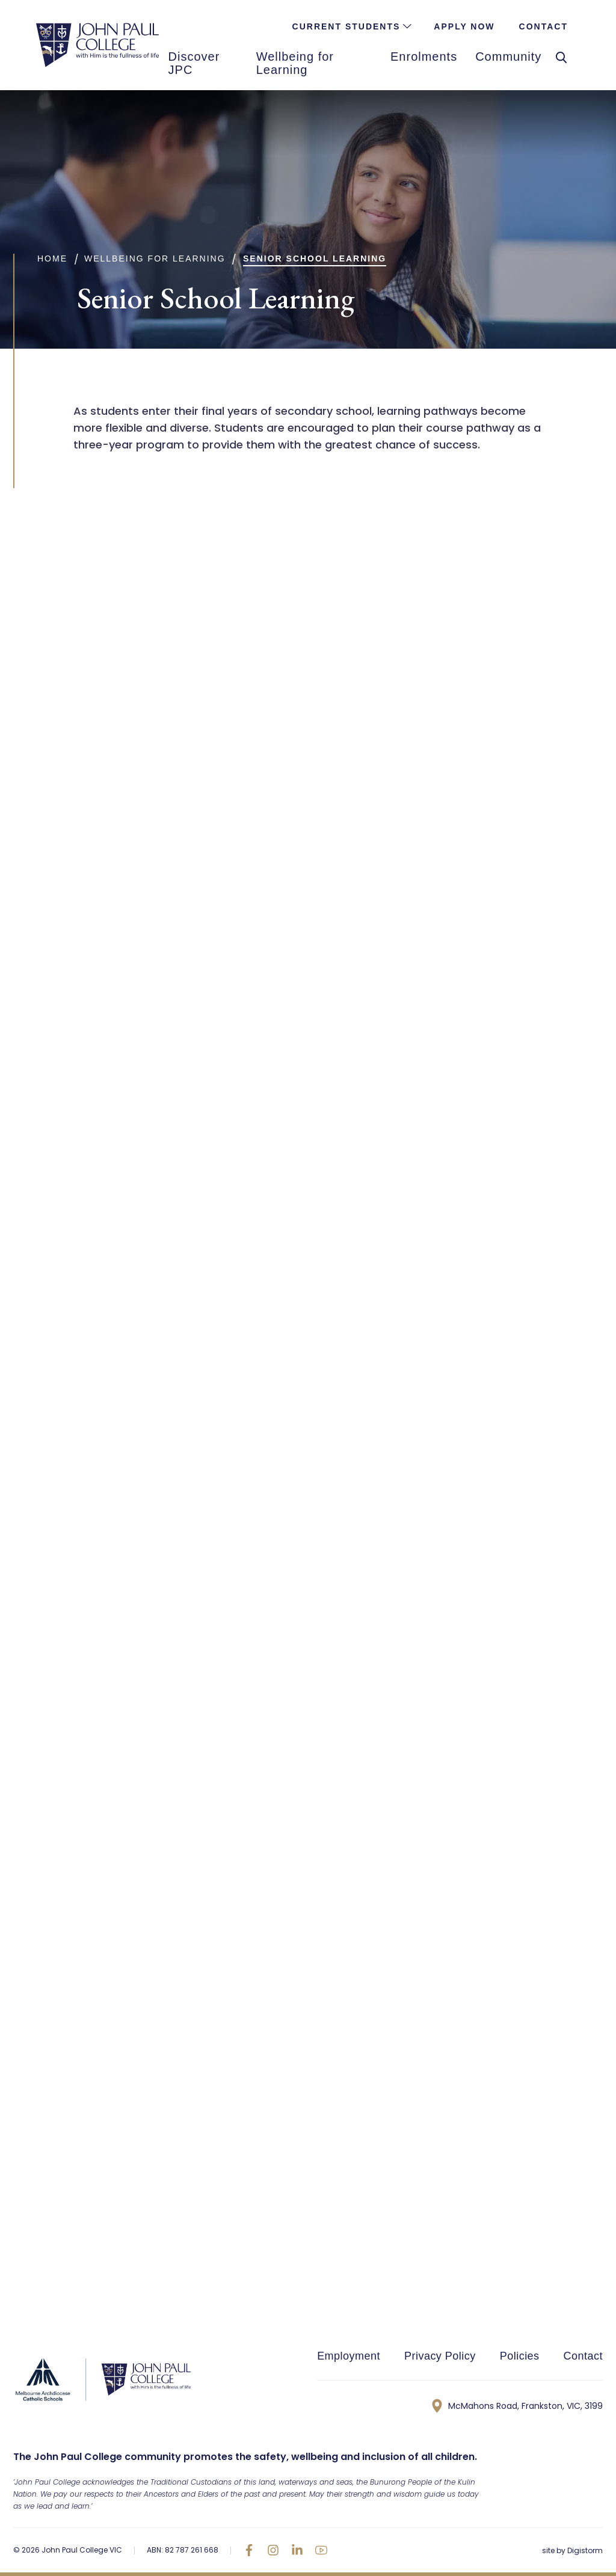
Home (52, 258)
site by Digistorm (572, 2550)
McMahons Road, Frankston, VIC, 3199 (517, 2406)
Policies (520, 2356)
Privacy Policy (440, 2356)
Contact (583, 2356)
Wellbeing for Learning (155, 258)
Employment (348, 2356)
